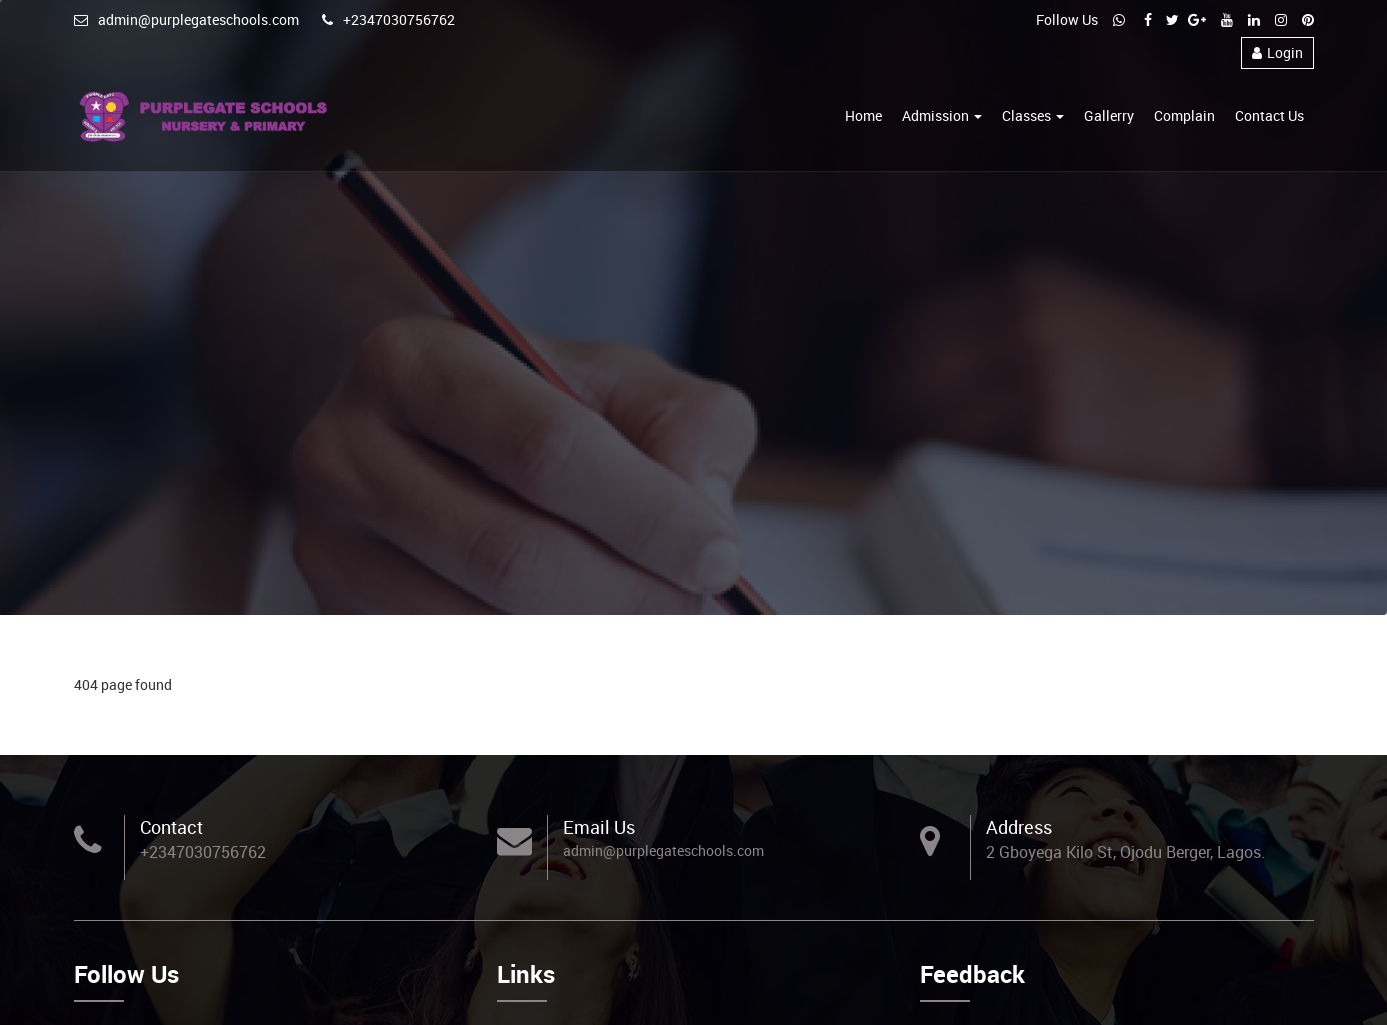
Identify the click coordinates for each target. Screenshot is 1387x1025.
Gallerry (1109, 115)
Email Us (599, 827)
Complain (1184, 115)
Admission (942, 115)
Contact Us (1269, 115)
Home (863, 115)
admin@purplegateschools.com (186, 19)
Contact (171, 827)
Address (1019, 827)
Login (1277, 52)
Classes (1033, 115)
